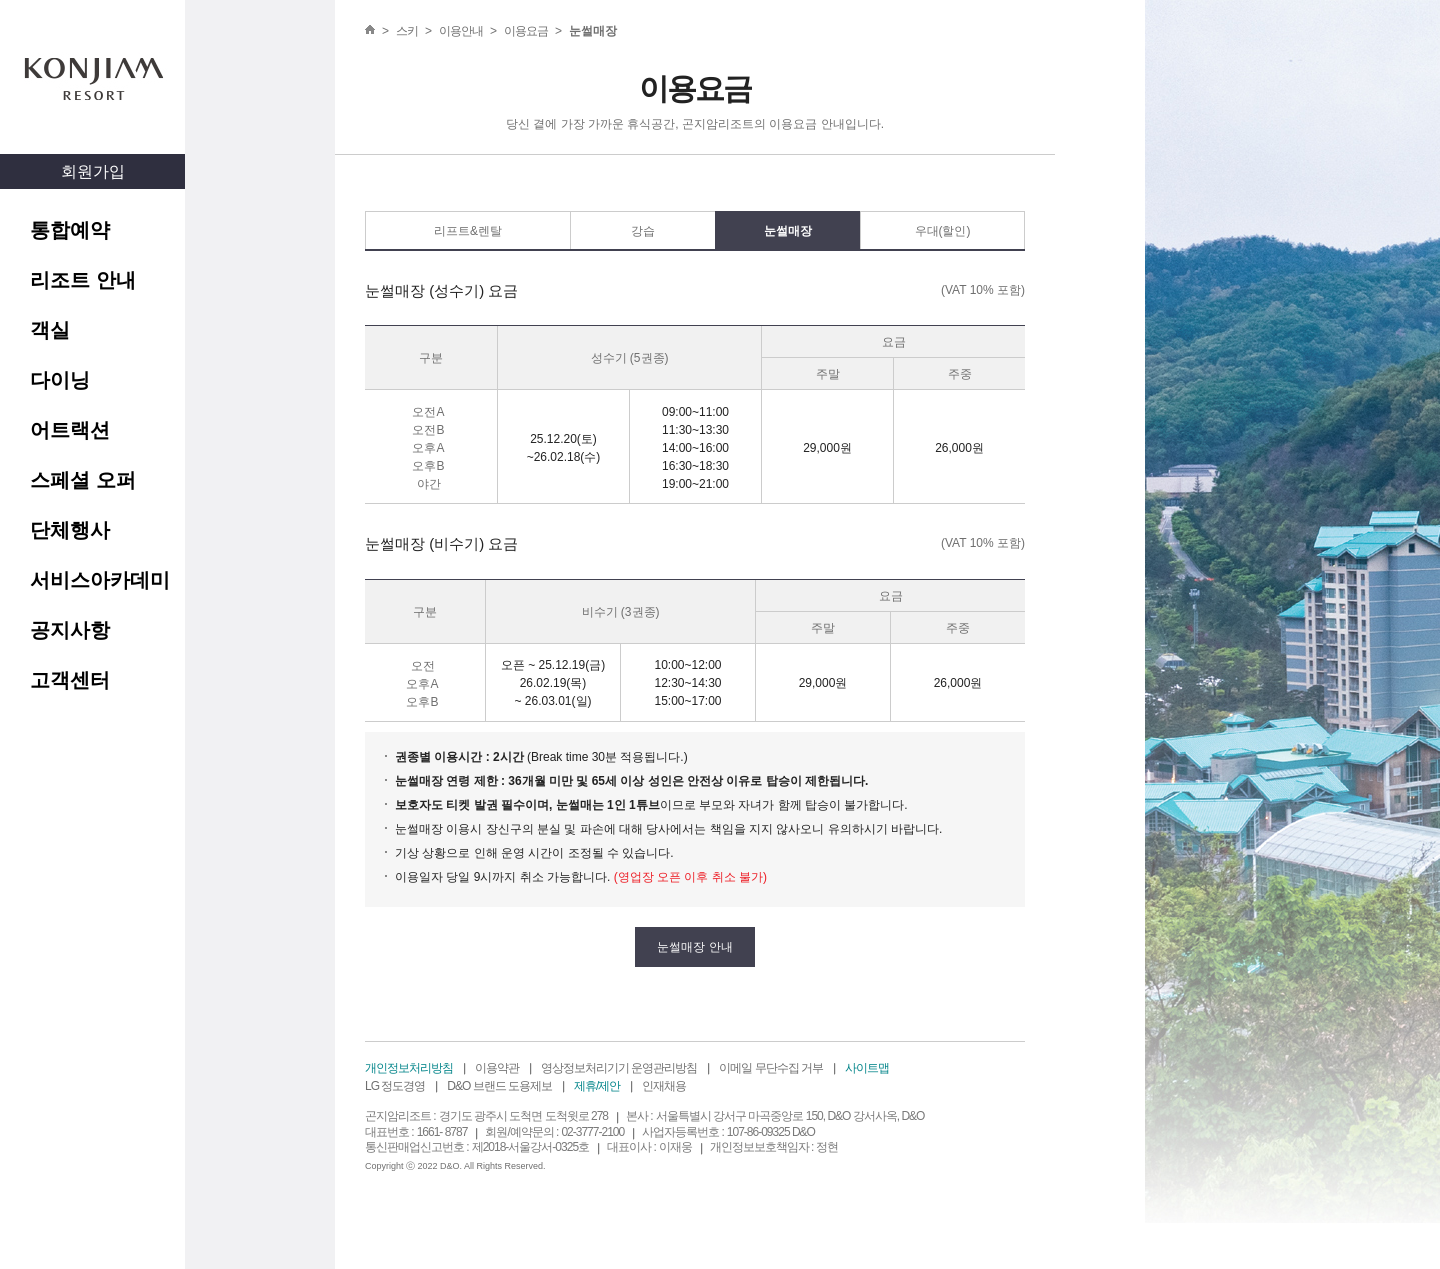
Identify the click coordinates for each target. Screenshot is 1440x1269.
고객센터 (70, 680)
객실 (50, 330)
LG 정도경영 (395, 1086)
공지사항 (70, 630)
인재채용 (664, 1086)
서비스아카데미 (100, 580)
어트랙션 (70, 430)
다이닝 (60, 380)
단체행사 (70, 530)
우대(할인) (943, 231)
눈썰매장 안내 (694, 947)
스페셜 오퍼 (83, 480)
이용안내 (461, 31)
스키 (407, 31)
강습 (643, 231)
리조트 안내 (83, 280)
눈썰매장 (788, 231)
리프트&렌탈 (468, 231)
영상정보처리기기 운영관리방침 (619, 1068)
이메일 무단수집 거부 (771, 1068)
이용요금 (526, 31)
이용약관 (497, 1068)
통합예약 (70, 230)
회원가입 (93, 171)
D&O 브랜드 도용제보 (499, 1086)
